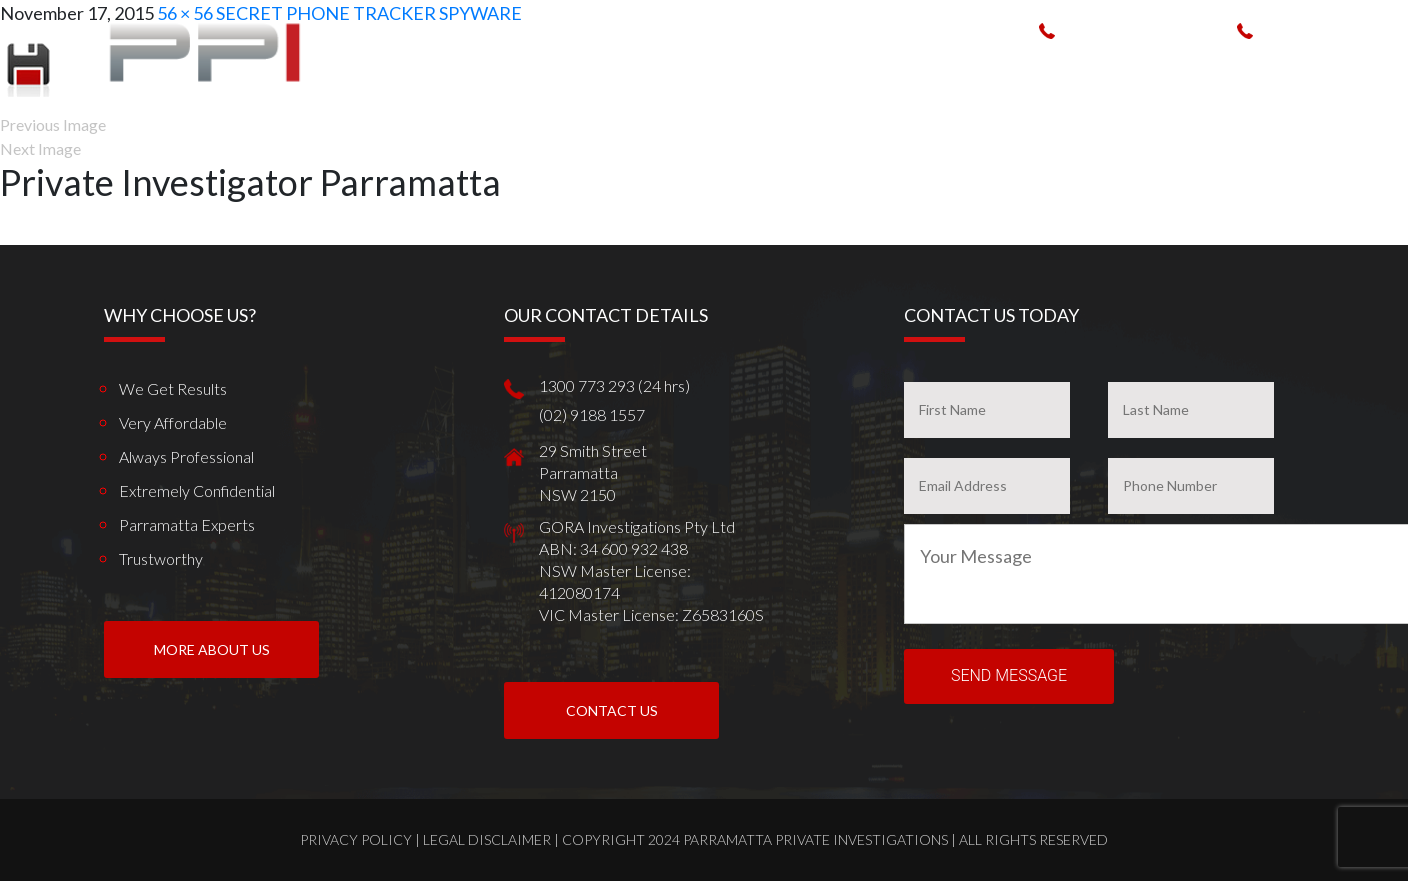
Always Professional (186, 456)
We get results (173, 388)
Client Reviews (1181, 68)
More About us (212, 649)
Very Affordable (173, 422)
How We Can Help (800, 68)
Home (602, 68)
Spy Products (926, 68)
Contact (1336, 68)
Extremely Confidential (197, 490)
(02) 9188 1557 (1314, 29)
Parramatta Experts (187, 524)
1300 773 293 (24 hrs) (1140, 29)
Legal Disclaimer (487, 839)
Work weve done (1052, 68)
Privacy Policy (356, 839)
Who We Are (681, 68)
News (1268, 68)
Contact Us (612, 710)
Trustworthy (161, 558)
